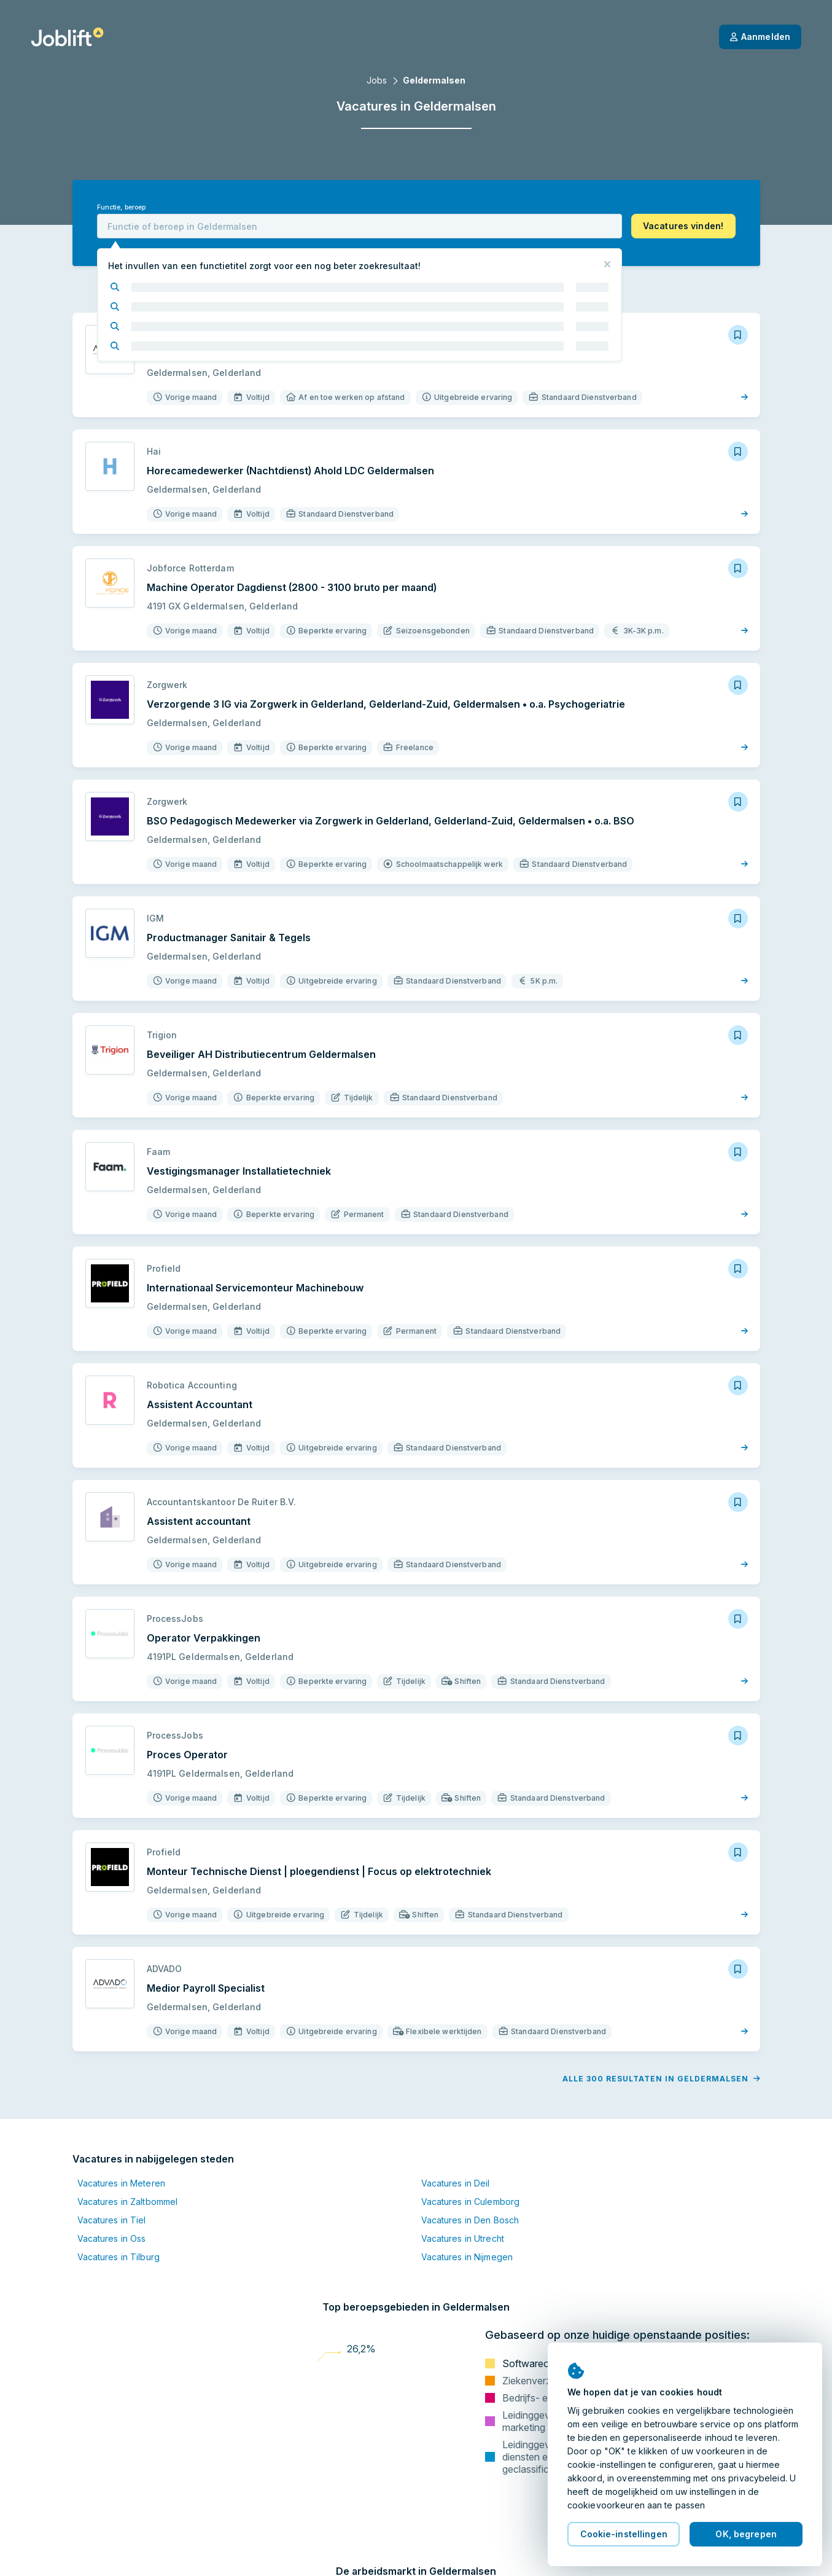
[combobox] (359, 226)
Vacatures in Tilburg (118, 2257)
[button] (683, 226)
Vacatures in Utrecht (462, 2238)
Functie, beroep (121, 207)
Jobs (377, 80)
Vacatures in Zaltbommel (127, 2201)
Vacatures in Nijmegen (467, 2257)
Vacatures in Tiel (111, 2220)
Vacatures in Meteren (121, 2183)
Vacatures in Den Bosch (470, 2220)
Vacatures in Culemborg (470, 2201)
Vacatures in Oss (111, 2238)
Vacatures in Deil (455, 2183)
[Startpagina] (67, 37)
